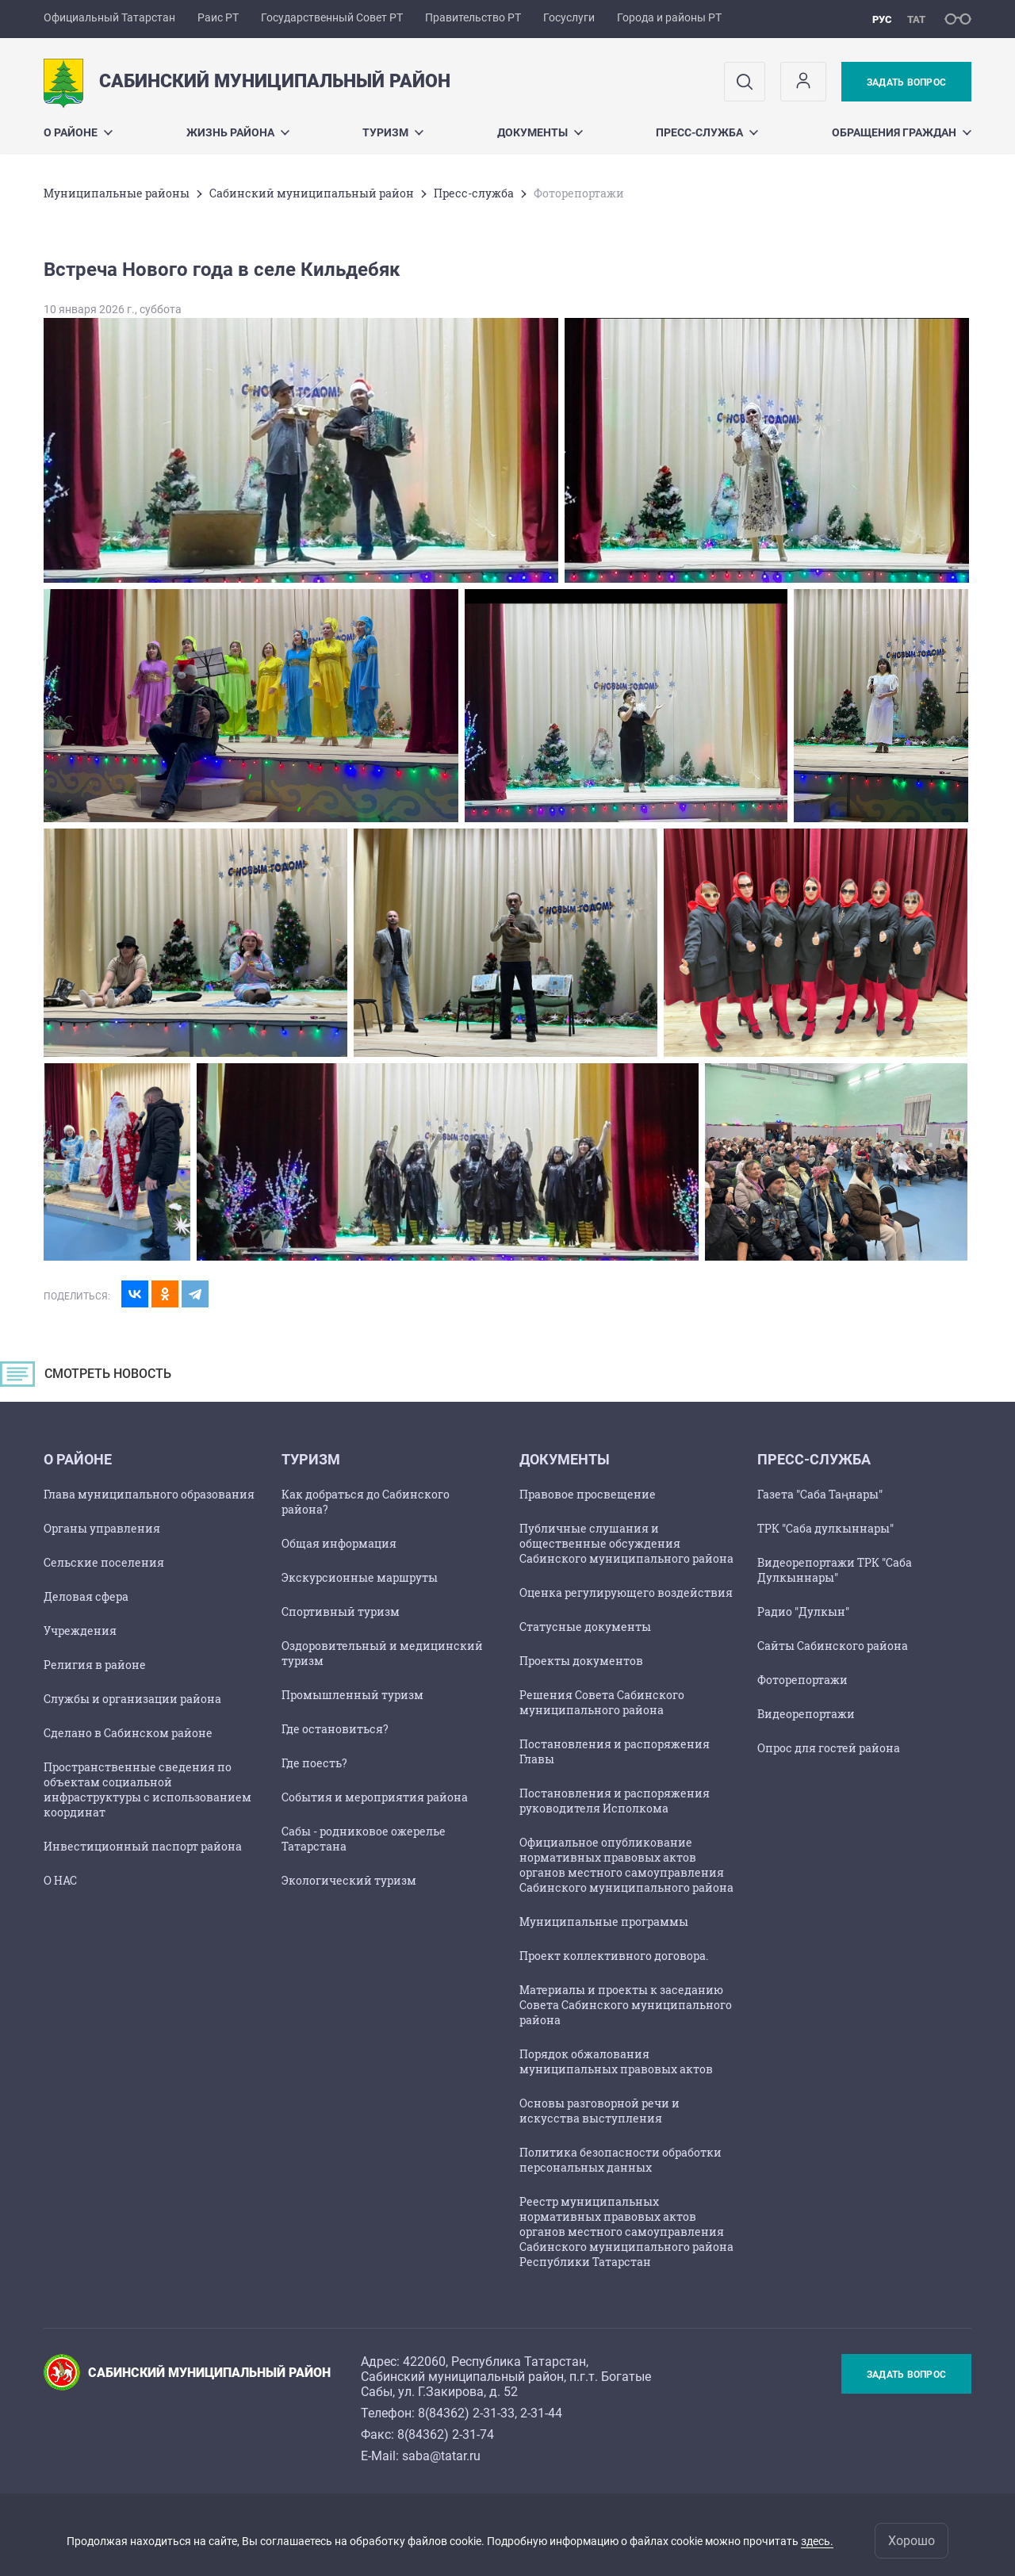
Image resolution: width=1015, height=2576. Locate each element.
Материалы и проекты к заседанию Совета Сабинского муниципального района (625, 2004)
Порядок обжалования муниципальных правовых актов (616, 2061)
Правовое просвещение (587, 1494)
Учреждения (80, 1630)
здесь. (817, 2541)
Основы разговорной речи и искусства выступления (599, 2111)
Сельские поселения (104, 1562)
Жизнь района (237, 132)
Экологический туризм (349, 1880)
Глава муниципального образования (149, 1494)
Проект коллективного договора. (613, 1955)
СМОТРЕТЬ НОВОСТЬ (122, 1378)
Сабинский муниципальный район (311, 193)
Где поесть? (314, 1762)
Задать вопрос (906, 82)
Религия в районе (95, 1664)
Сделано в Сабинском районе (128, 1732)
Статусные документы (585, 1626)
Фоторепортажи (802, 1679)
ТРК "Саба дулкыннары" (825, 1528)
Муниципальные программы (603, 1921)
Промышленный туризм (352, 1694)
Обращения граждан (901, 132)
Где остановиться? (335, 1728)
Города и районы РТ (669, 17)
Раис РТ (218, 17)
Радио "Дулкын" (803, 1611)
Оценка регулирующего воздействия (626, 1592)
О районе (78, 132)
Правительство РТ (473, 17)
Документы (540, 132)
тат (916, 19)
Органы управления (102, 1528)
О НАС (60, 1880)
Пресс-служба (707, 132)
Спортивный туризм (341, 1611)
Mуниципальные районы (117, 193)
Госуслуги (569, 17)
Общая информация (339, 1543)
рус (882, 19)
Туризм (392, 132)
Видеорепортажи (806, 1713)
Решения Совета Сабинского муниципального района (601, 1702)
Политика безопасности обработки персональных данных (620, 2160)
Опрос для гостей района (828, 1747)
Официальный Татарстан (109, 17)
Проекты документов (581, 1660)
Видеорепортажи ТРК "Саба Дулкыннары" (834, 1570)
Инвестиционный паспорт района (143, 1846)
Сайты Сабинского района (832, 1645)
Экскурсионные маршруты (360, 1577)
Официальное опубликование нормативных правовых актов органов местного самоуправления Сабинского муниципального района (626, 1865)
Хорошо (911, 2540)
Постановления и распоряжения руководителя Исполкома (614, 1801)
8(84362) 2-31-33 (466, 2413)
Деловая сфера (86, 1596)
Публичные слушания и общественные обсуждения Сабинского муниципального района (626, 1543)
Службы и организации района (132, 1698)
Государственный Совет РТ (332, 17)
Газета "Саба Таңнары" (820, 1494)
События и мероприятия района (375, 1797)
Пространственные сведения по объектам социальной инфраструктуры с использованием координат (147, 1789)
